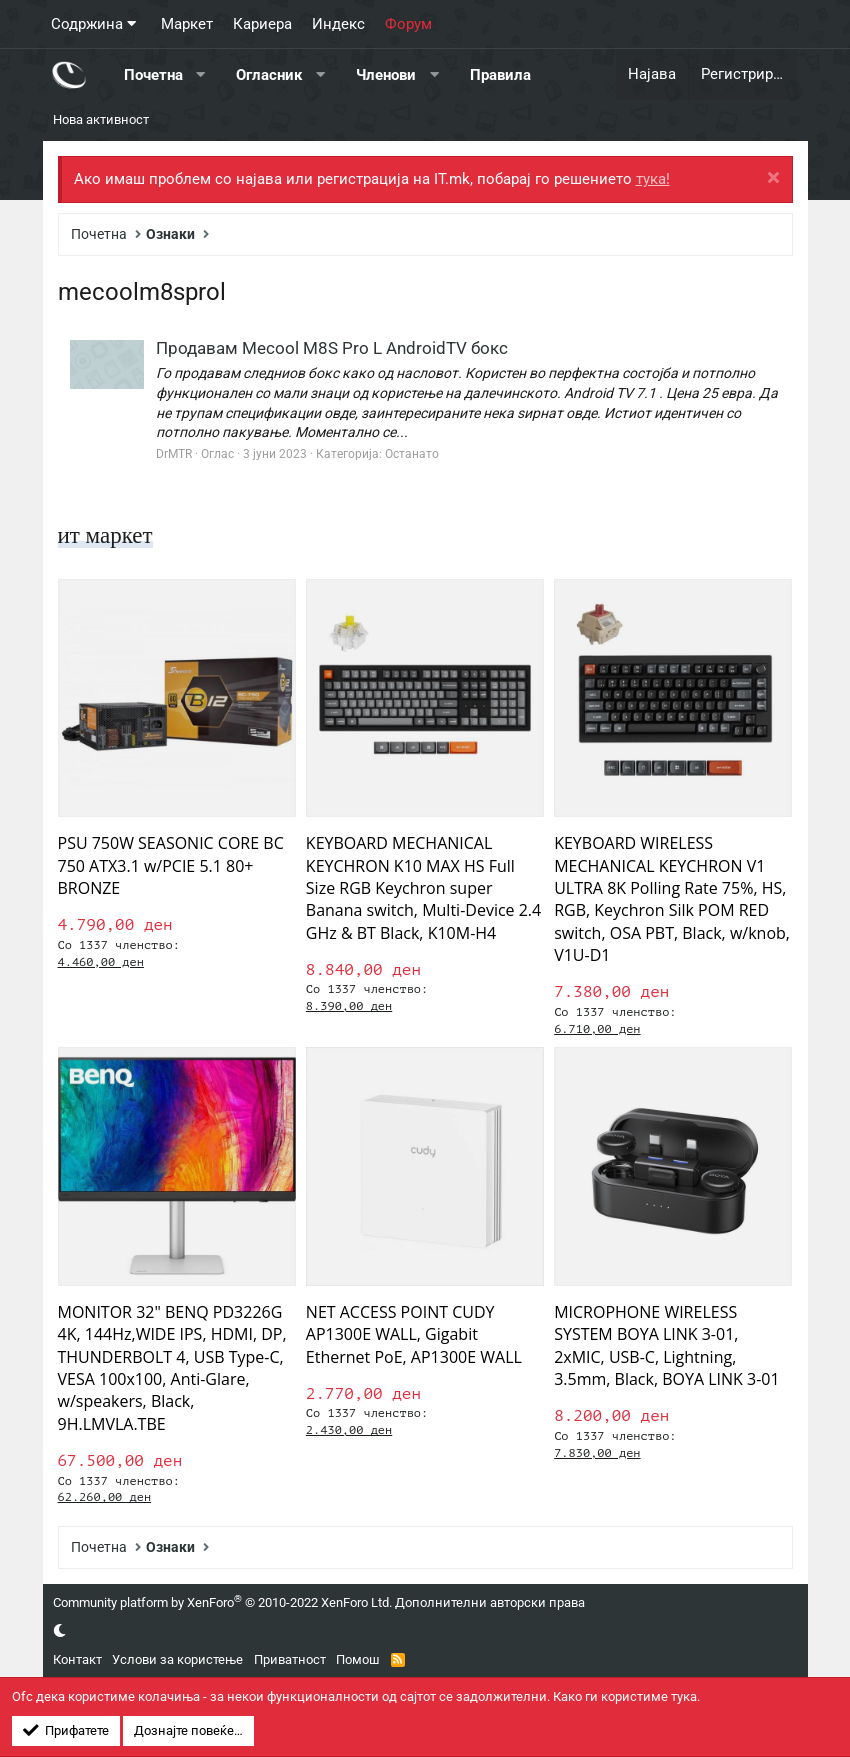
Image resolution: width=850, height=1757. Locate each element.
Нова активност (101, 119)
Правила (500, 74)
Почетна (153, 74)
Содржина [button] (87, 24)
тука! (653, 179)
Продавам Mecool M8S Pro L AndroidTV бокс (332, 348)
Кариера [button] (262, 24)
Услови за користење (177, 1659)
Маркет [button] (187, 24)
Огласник (269, 74)
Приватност (290, 1659)
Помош (358, 1659)
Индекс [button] (338, 24)
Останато (412, 454)
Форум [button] (408, 24)
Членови (386, 74)
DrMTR (174, 454)
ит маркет (107, 535)
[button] (200, 74)
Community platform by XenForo (222, 1602)
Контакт (77, 1659)
